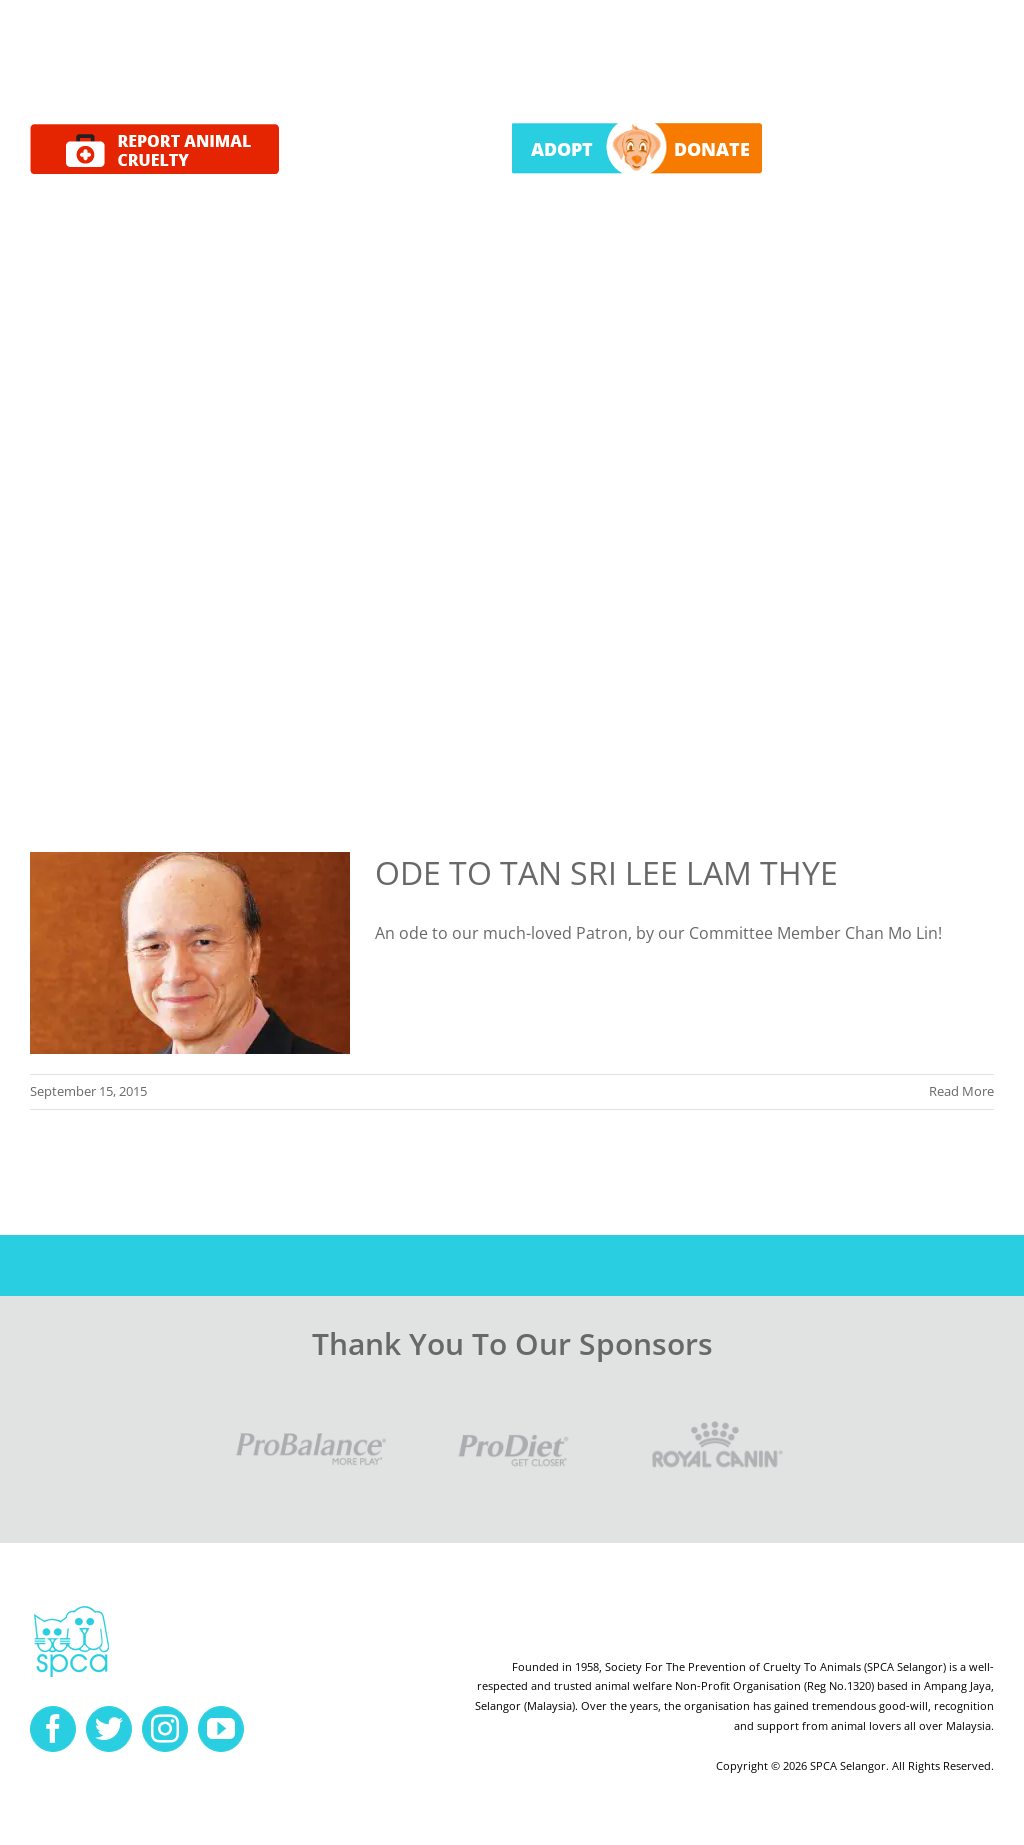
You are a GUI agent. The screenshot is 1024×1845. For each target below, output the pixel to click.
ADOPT (562, 149)
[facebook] (53, 1729)
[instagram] (165, 1729)
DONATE (712, 149)
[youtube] (221, 1729)
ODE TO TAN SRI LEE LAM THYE (606, 872)
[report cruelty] (154, 132)
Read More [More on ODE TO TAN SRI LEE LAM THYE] (961, 1091)
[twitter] (109, 1729)
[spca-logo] (71, 1611)
